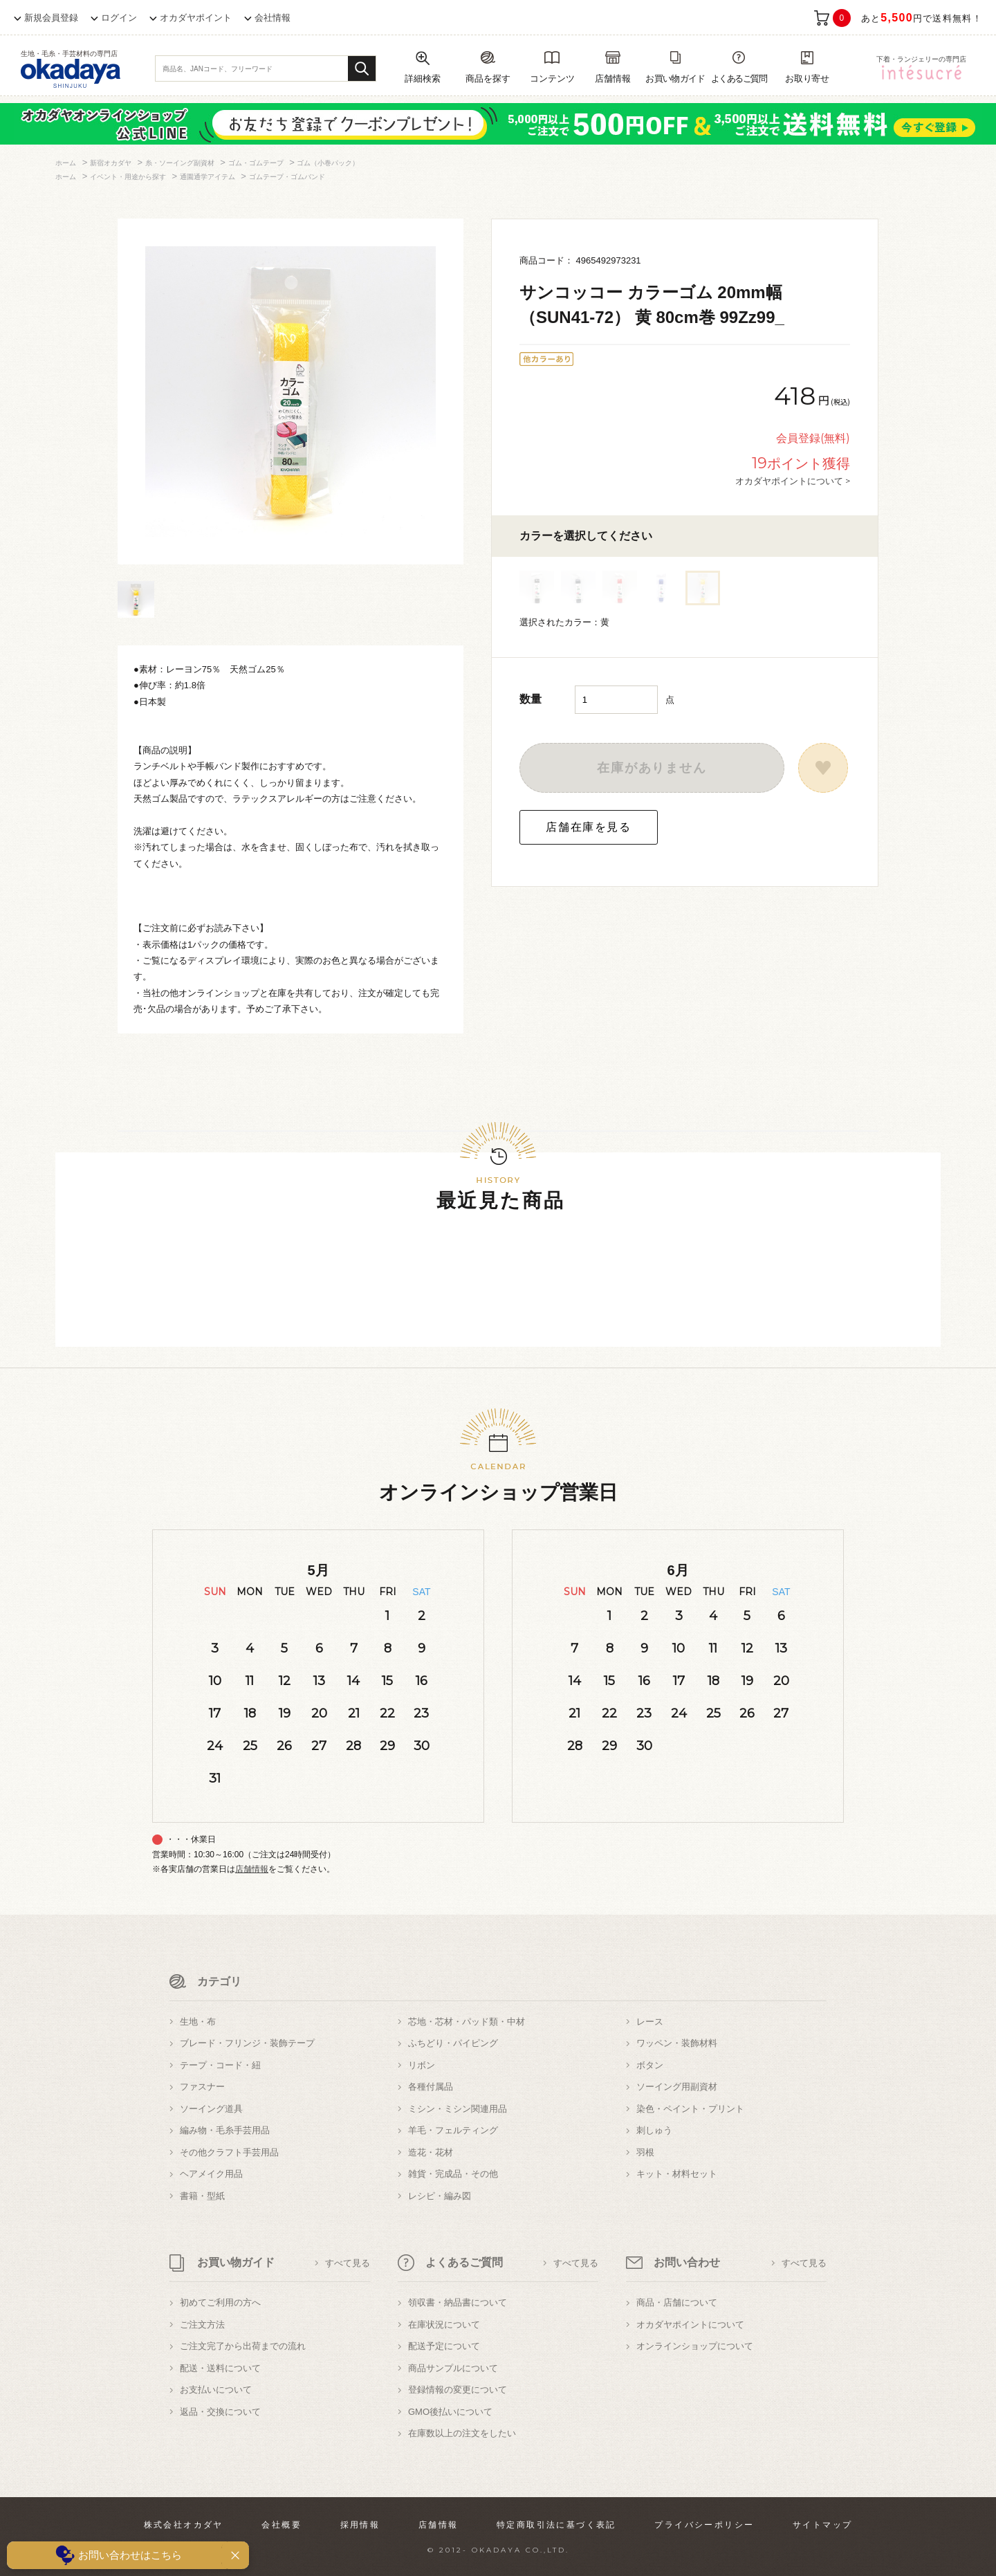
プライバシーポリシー (704, 2525)
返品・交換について (220, 2412)
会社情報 (272, 17)
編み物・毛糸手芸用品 (225, 2130)
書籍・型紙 (202, 2196)
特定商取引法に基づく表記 (556, 2525)
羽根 (645, 2152)
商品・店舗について (676, 2302)
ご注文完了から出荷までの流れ (243, 2346)
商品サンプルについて (453, 2368)
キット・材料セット (676, 2174)
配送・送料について (220, 2368)
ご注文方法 (202, 2324)
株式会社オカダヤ (183, 2525)
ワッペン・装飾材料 (676, 2043)
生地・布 (198, 2021)
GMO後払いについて (450, 2412)
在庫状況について (444, 2324)
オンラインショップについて (694, 2346)
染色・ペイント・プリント (690, 2109)
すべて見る (347, 2263)
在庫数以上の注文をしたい (462, 2433)
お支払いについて (216, 2389)
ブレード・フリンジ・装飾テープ (247, 2043)
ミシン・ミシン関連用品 (457, 2109)
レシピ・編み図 (439, 2196)
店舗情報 (251, 1869)
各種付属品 (430, 2086)
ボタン (649, 2065)
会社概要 (281, 2525)
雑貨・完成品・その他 (453, 2174)
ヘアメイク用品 (211, 2174)
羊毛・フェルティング (453, 2130)
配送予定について (444, 2346)
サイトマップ (822, 2525)
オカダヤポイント (196, 17)
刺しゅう (654, 2130)
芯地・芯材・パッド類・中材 (466, 2021)
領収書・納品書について (457, 2302)
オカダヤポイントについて (690, 2324)
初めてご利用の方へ (220, 2302)
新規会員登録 (51, 17)
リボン (421, 2065)
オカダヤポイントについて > (792, 480)
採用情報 (360, 2525)
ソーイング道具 (211, 2109)
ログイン (119, 17)
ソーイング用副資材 (676, 2086)
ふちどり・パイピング (453, 2043)
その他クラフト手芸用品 (229, 2152)
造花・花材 (430, 2152)
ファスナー (202, 2086)
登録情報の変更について (457, 2389)
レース (649, 2021)
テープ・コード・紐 (220, 2065)
